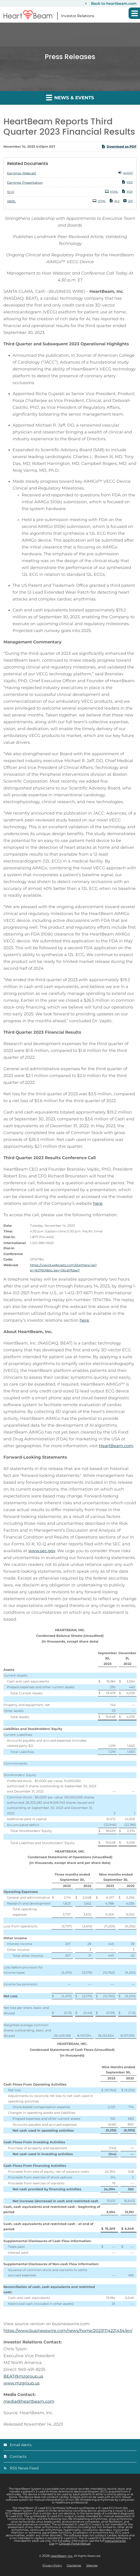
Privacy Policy (52, 2565)
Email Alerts (21, 2445)
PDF (127, 191)
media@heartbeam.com (28, 2401)
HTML (111, 191)
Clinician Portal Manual (74, 2543)
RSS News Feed (24, 2468)
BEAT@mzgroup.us (23, 2376)
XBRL (11, 201)
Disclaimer (74, 2565)
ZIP (128, 201)
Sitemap (92, 2565)
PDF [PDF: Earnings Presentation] (127, 182)
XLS (114, 201)
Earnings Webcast (21, 173)
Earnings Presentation (25, 183)
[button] (134, 13)
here (97, 1203)
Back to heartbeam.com (114, 3)
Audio (125, 172)
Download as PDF (119, 146)
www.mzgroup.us (21, 2383)
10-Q (10, 192)
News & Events (70, 97)
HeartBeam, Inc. (62, 2556)
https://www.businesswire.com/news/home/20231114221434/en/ (67, 2330)
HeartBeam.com (116, 1445)
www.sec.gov (41, 1550)
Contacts (18, 2456)
